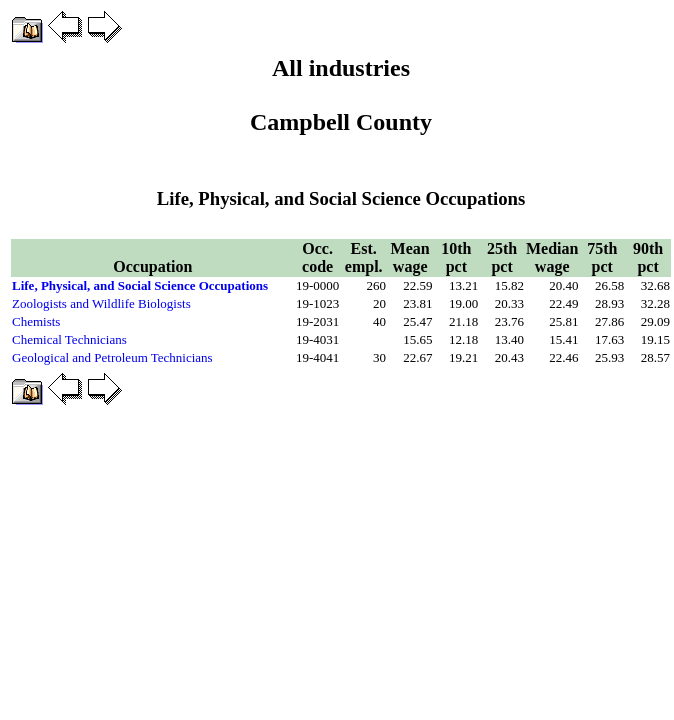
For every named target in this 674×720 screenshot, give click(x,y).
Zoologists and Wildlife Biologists (101, 303)
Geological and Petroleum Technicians (112, 357)
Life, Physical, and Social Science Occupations (140, 285)
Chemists (36, 321)
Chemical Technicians (69, 339)
